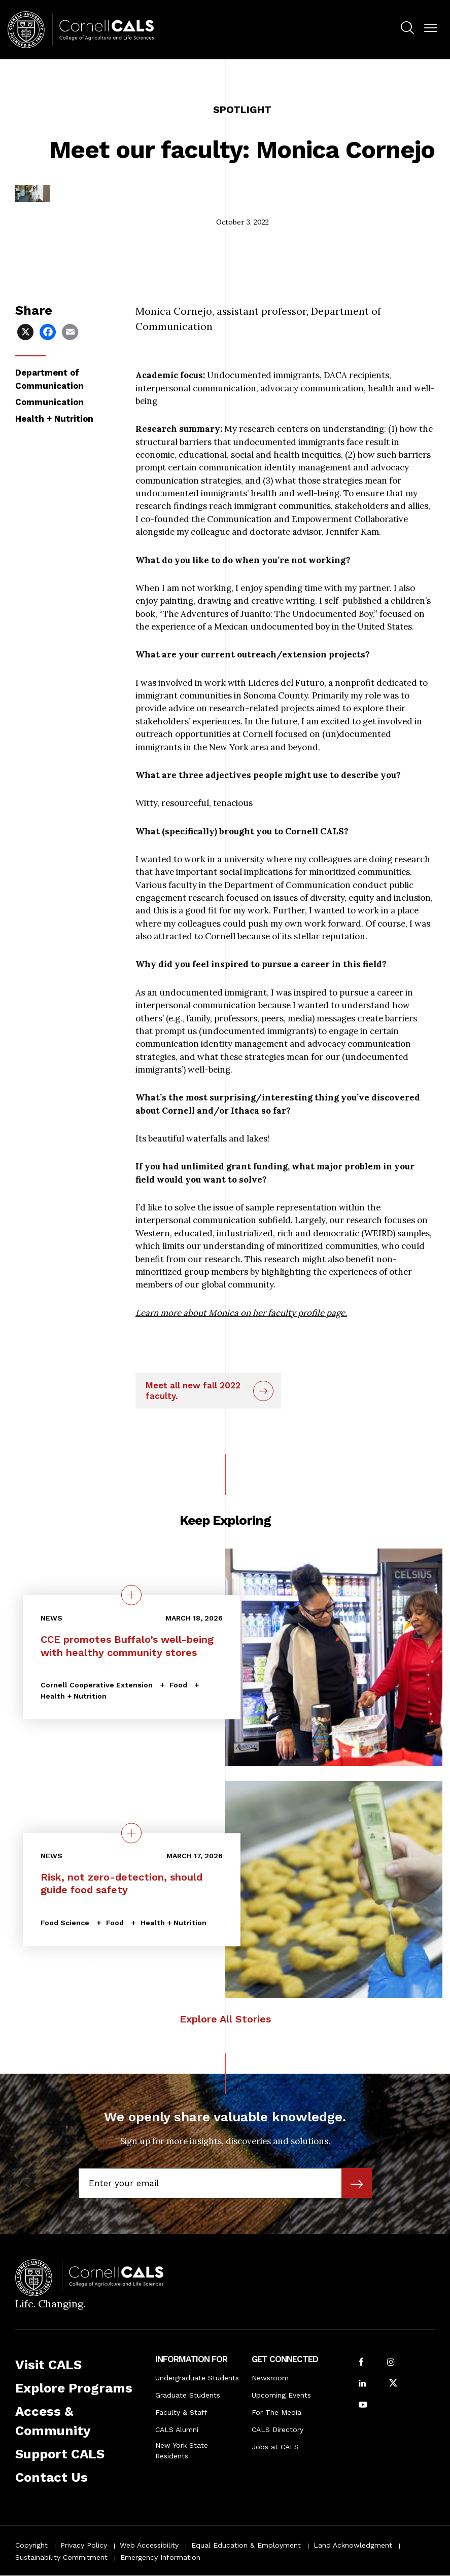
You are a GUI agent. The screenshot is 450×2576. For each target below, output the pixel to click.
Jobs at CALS (275, 2447)
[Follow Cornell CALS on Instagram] (390, 2363)
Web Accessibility (149, 2545)
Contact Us (51, 2477)
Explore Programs (73, 2388)
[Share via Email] (71, 331)
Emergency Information (160, 2557)
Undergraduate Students (197, 2378)
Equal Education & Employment (246, 2545)
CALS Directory (277, 2429)
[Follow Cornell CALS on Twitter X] (393, 2384)
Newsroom (270, 2378)
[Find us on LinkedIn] (362, 2384)
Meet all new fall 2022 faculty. (193, 1390)
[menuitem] (407, 29)
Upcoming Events (281, 2395)
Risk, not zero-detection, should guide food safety (121, 1883)
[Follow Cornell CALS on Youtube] (363, 2405)
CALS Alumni (176, 2429)
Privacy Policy (83, 2545)
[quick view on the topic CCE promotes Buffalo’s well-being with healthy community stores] (131, 1595)
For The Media (276, 2412)
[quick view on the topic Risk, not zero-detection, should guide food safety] (131, 1833)
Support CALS (60, 2453)
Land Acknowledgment (353, 2545)
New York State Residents (181, 2450)
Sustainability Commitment (61, 2557)
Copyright (31, 2545)
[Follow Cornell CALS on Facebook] (361, 2363)
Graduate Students (187, 2395)
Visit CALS (48, 2364)
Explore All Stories (225, 2019)
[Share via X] (26, 331)
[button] (430, 28)
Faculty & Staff (181, 2412)
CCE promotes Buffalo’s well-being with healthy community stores (127, 1646)
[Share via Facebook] (49, 331)
